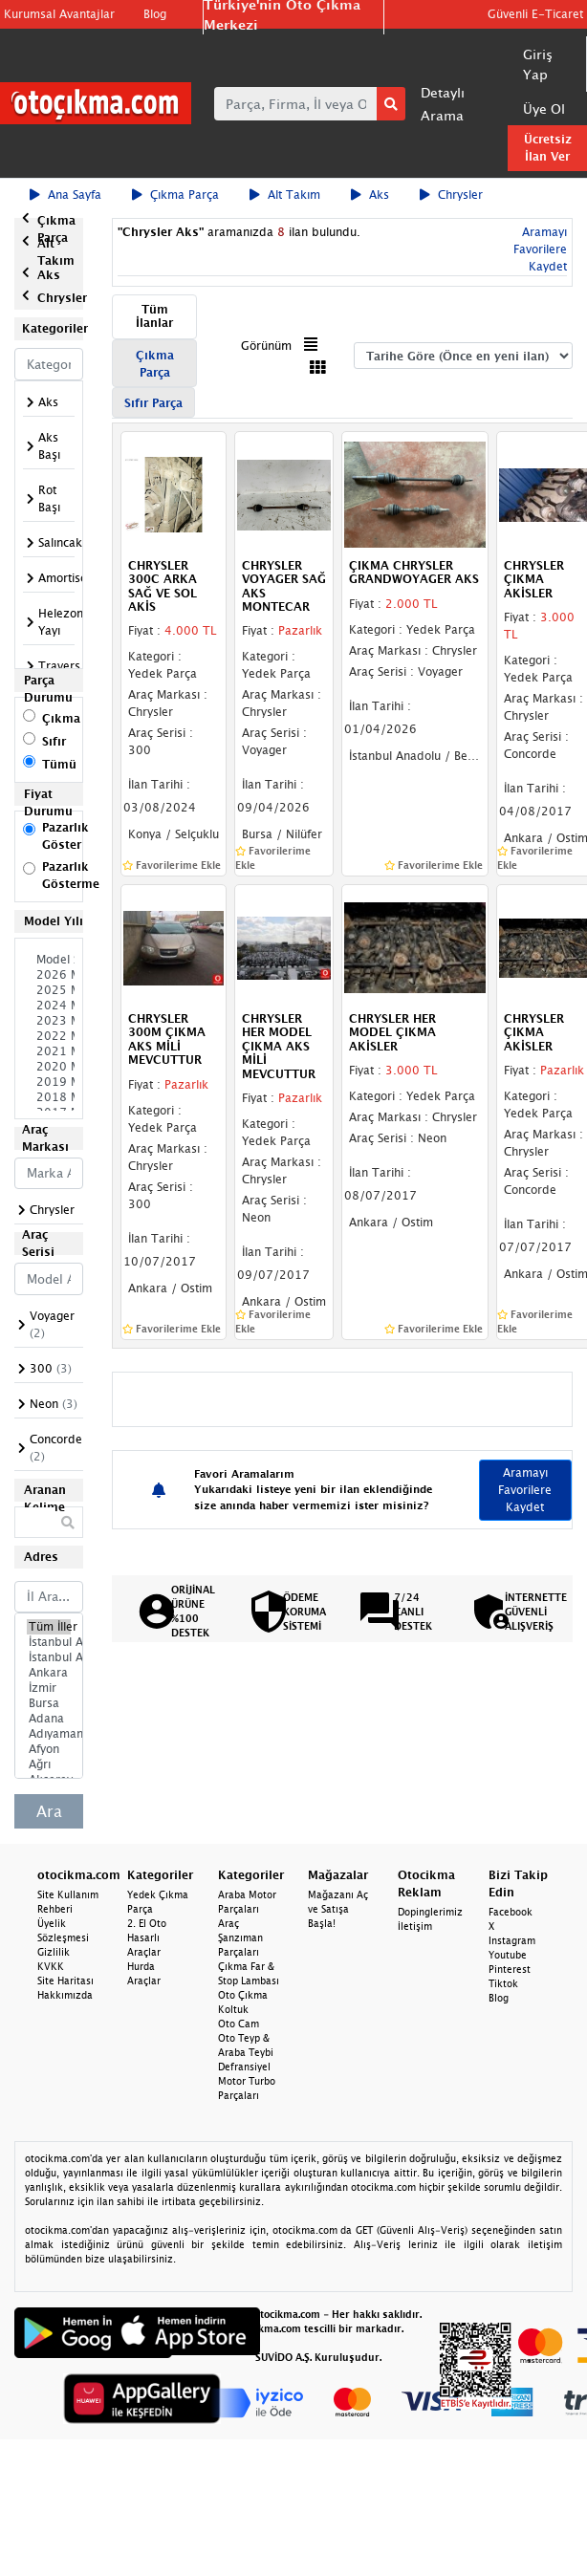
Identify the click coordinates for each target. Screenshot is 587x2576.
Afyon (49, 1749)
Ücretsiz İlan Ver (548, 147)
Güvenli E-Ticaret (535, 14)
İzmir (49, 1688)
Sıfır (54, 741)
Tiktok (503, 1983)
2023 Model (48, 1020)
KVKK (50, 1966)
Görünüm (266, 345)
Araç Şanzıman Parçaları (240, 1937)
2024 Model (48, 1005)
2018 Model (48, 1097)
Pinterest (510, 1969)
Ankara (49, 1672)
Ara (49, 1811)
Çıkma (61, 718)
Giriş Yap (538, 64)
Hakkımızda (65, 1995)
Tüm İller (49, 1626)
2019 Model (48, 1082)
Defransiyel (244, 2066)
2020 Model (48, 1066)
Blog (154, 14)
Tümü (59, 764)
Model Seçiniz (48, 959)
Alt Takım (285, 194)
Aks (370, 194)
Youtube (508, 1954)
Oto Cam (238, 2023)
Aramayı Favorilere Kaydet (540, 249)
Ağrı (49, 1764)
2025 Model (48, 990)
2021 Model (48, 1051)
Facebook (511, 1911)
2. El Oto (146, 1923)
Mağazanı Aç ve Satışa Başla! (338, 1909)
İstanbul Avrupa (49, 1642)
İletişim (415, 1926)
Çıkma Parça (175, 194)
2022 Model (48, 1036)
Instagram (512, 1940)
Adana (49, 1718)
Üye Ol (544, 108)
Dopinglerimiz (430, 1911)
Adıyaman (49, 1734)
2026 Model (48, 975)
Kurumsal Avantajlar (59, 14)
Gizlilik (53, 1952)
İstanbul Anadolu (49, 1657)
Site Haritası (65, 1980)
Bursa (49, 1703)
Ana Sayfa (65, 194)
